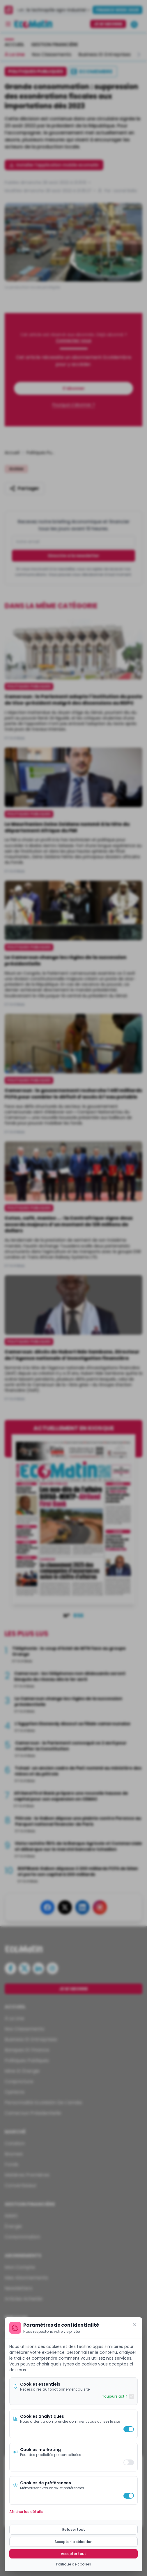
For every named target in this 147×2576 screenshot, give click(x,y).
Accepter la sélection (73, 2541)
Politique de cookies (73, 2564)
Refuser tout (73, 2529)
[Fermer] (135, 2324)
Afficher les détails (26, 2511)
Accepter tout (73, 2553)
